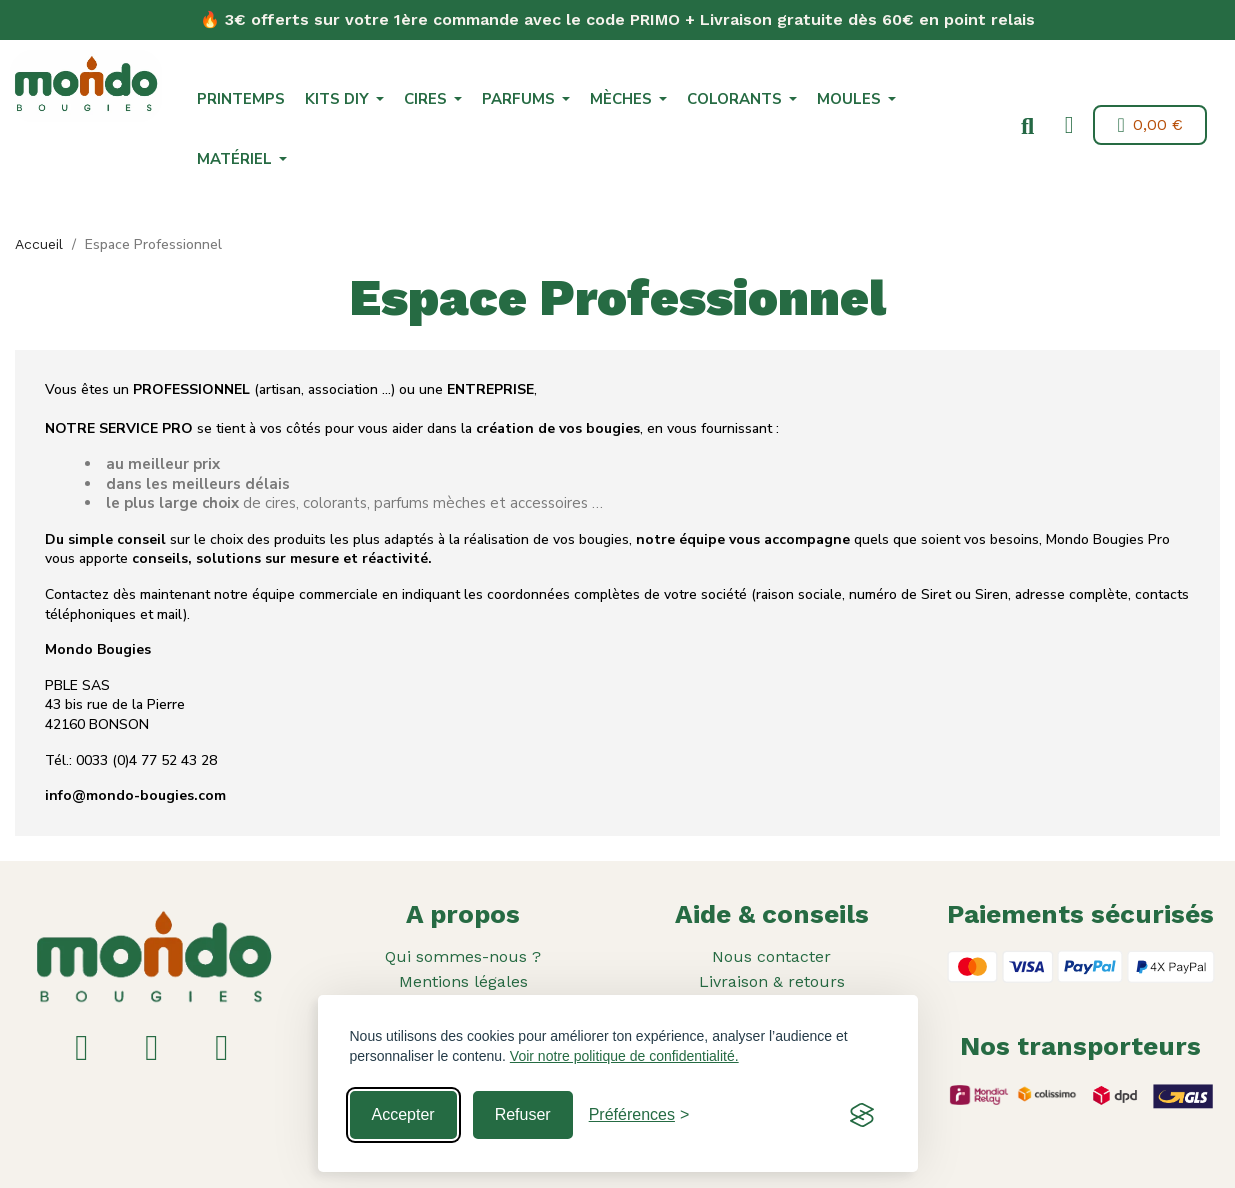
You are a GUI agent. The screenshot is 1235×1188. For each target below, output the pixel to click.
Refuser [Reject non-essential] (523, 1114)
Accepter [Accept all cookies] (403, 1114)
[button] (1024, 127)
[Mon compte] (1065, 125)
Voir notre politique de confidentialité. (624, 1056)
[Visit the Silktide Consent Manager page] (862, 1115)
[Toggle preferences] (639, 1115)
